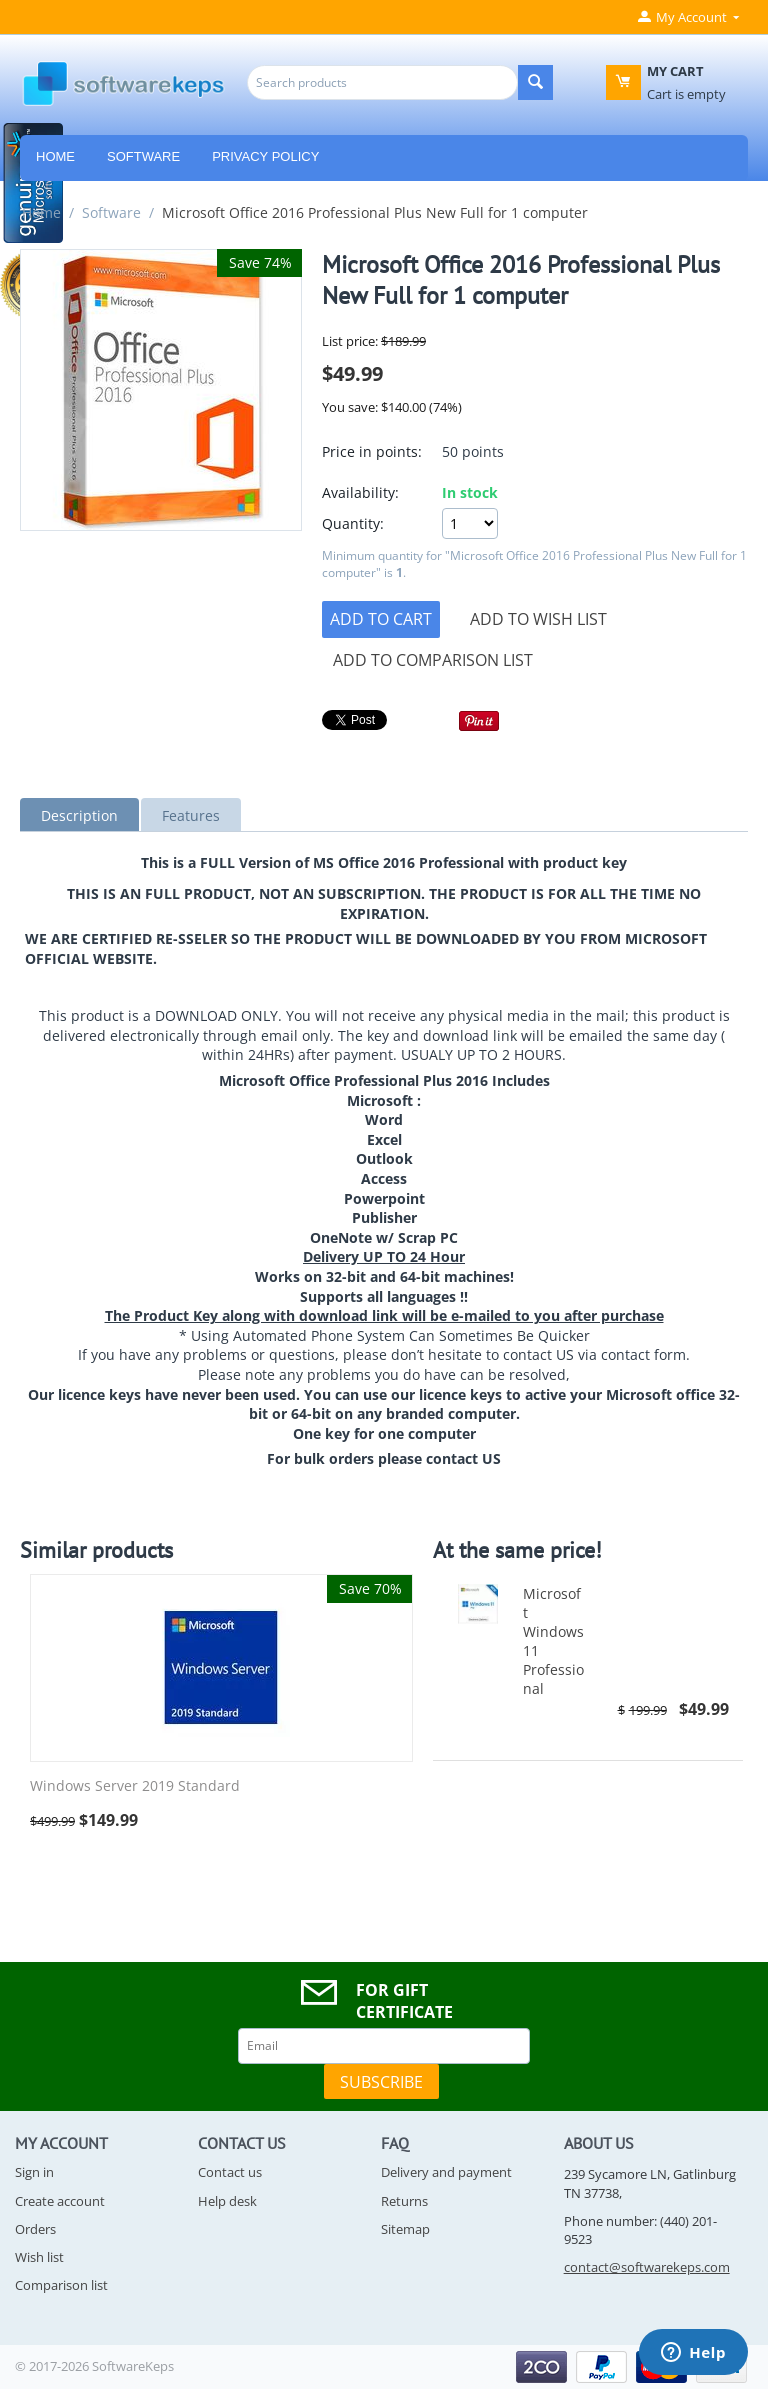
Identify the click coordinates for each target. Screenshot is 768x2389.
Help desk (227, 2201)
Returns (404, 2201)
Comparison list (61, 2285)
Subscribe (381, 2082)
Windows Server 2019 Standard (135, 1786)
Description (79, 815)
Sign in (34, 2172)
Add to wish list (538, 619)
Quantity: (353, 523)
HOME (55, 156)
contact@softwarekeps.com (647, 2267)
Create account (60, 2201)
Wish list (39, 2257)
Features (191, 815)
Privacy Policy (265, 156)
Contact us (230, 2172)
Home (41, 212)
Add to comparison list (433, 660)
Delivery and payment (446, 2172)
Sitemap (405, 2229)
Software (143, 156)
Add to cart (381, 619)
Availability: (360, 492)
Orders (35, 2229)
